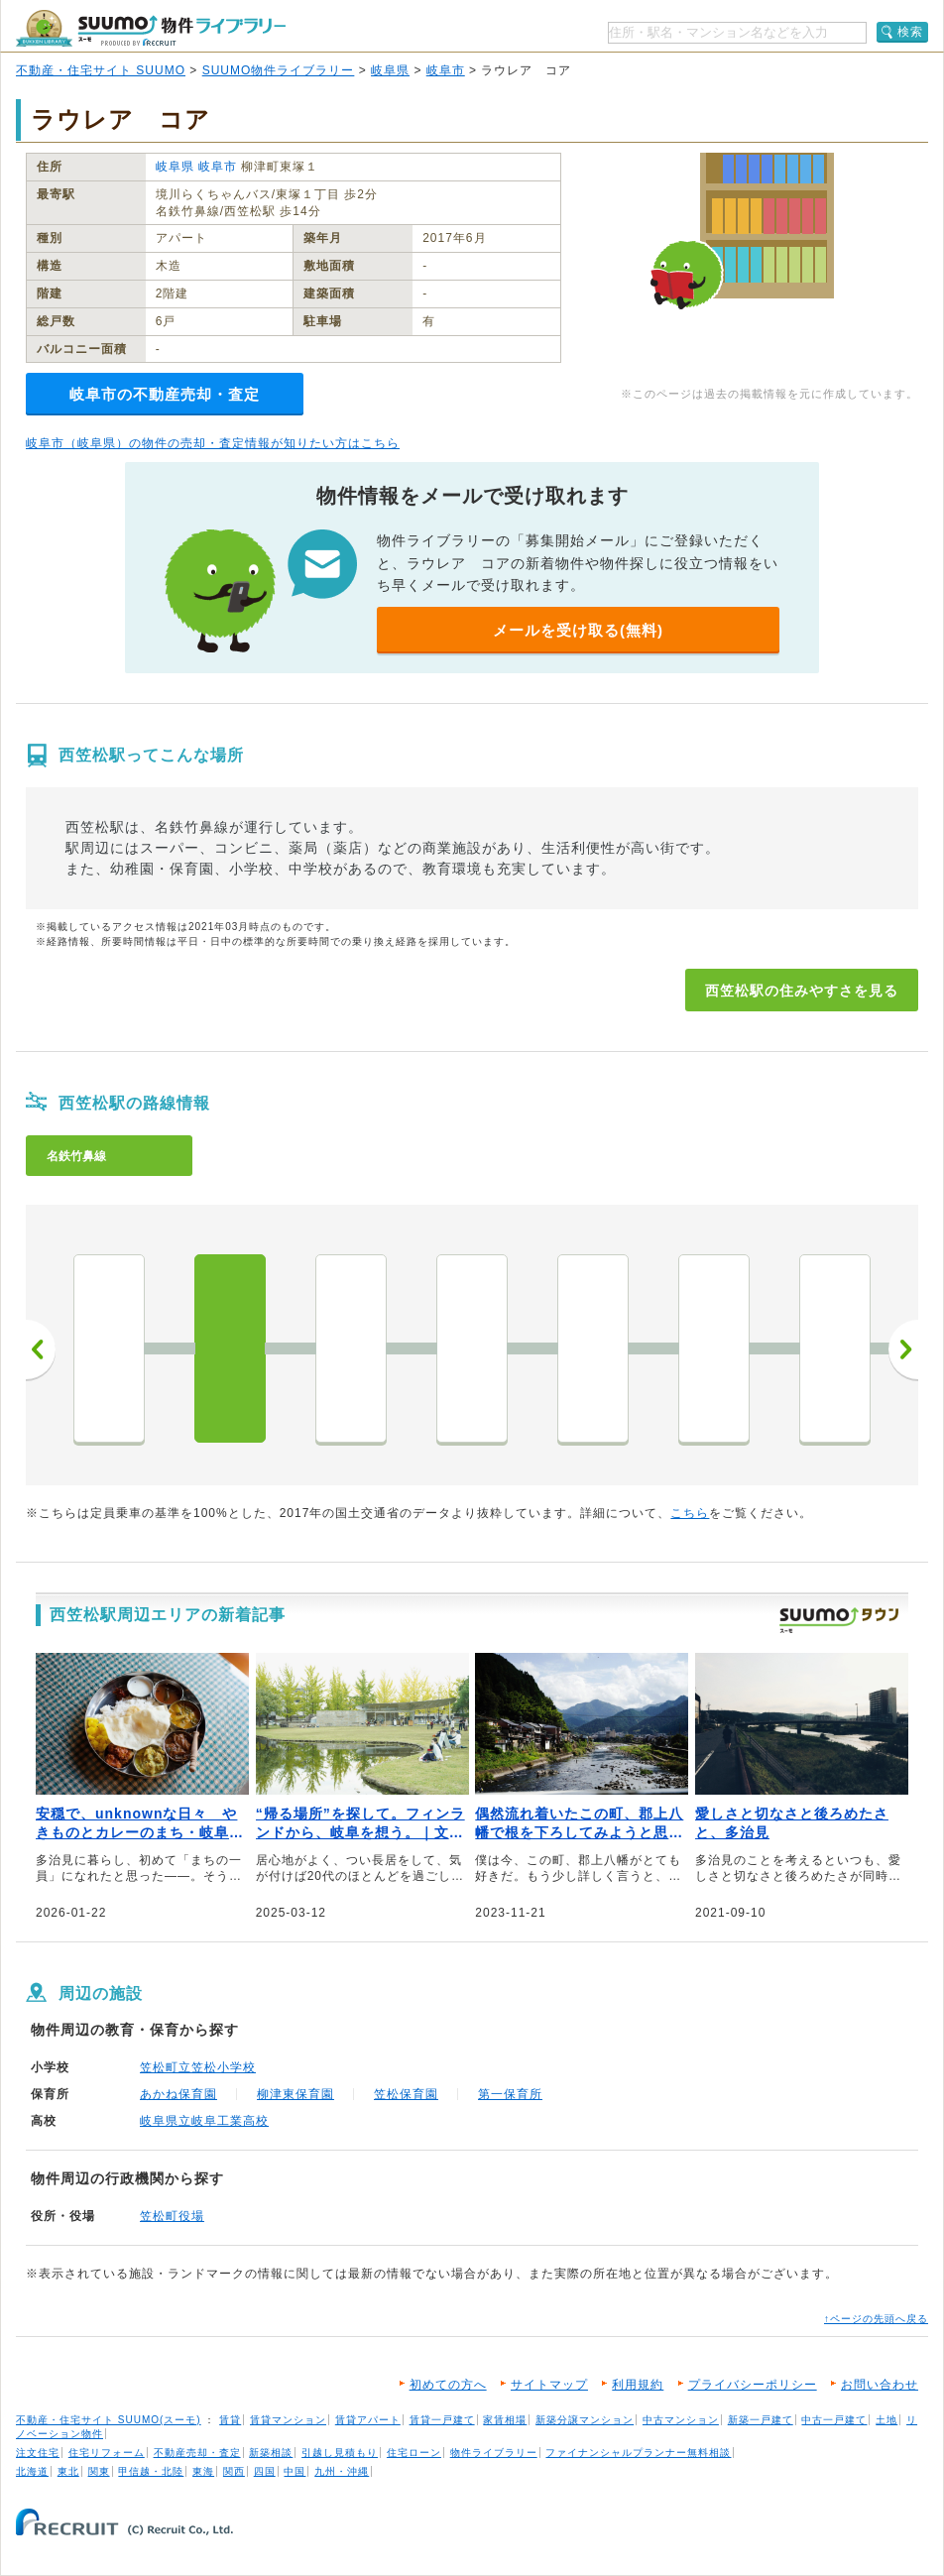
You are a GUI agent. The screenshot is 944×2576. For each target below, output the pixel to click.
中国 (294, 2471)
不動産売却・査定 (197, 2452)
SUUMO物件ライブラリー (278, 70)
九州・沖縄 (341, 2471)
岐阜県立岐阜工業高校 (204, 2121)
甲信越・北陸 (150, 2471)
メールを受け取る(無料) (578, 630)
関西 (234, 2471)
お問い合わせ (879, 2385)
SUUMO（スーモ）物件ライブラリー (151, 28)
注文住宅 (37, 2452)
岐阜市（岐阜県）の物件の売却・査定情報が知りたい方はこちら (213, 443)
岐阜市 (445, 70)
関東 (99, 2471)
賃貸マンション (288, 2419)
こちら (689, 1513)
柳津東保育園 (295, 2094)
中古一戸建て (834, 2419)
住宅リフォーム (106, 2452)
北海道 (32, 2471)
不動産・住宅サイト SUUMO (100, 70)
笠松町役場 (172, 2216)
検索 (910, 32)
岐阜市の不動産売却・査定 (164, 394)
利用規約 (637, 2385)
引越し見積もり (339, 2452)
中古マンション (681, 2419)
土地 (886, 2419)
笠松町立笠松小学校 (198, 2067)
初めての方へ (448, 2385)
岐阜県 (390, 70)
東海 (203, 2471)
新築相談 (271, 2452)
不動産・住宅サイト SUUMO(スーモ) (108, 2419)
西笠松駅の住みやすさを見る (801, 990)
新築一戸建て (760, 2419)
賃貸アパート (368, 2419)
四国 (265, 2471)
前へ (41, 1349)
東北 (68, 2471)
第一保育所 (510, 2094)
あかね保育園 (178, 2094)
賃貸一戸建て (442, 2419)
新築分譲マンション (584, 2419)
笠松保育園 (406, 2094)
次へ (903, 1349)
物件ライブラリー (493, 2452)
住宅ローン (414, 2452)
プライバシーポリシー (752, 2385)
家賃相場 (505, 2419)
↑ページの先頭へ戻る (876, 2318)
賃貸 (230, 2419)
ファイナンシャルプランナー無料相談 (638, 2452)
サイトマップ (549, 2385)
